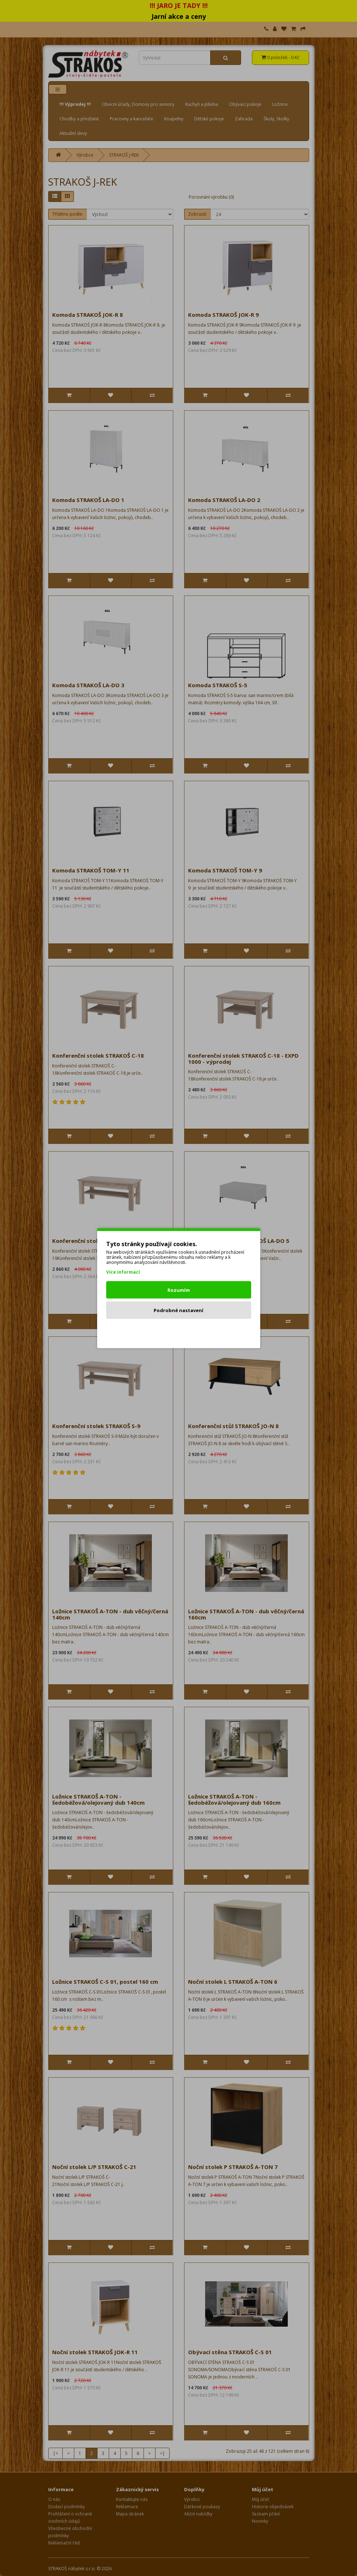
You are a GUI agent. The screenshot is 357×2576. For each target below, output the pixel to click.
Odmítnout (178, 1330)
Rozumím (178, 1289)
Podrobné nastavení (178, 1310)
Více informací (123, 1272)
